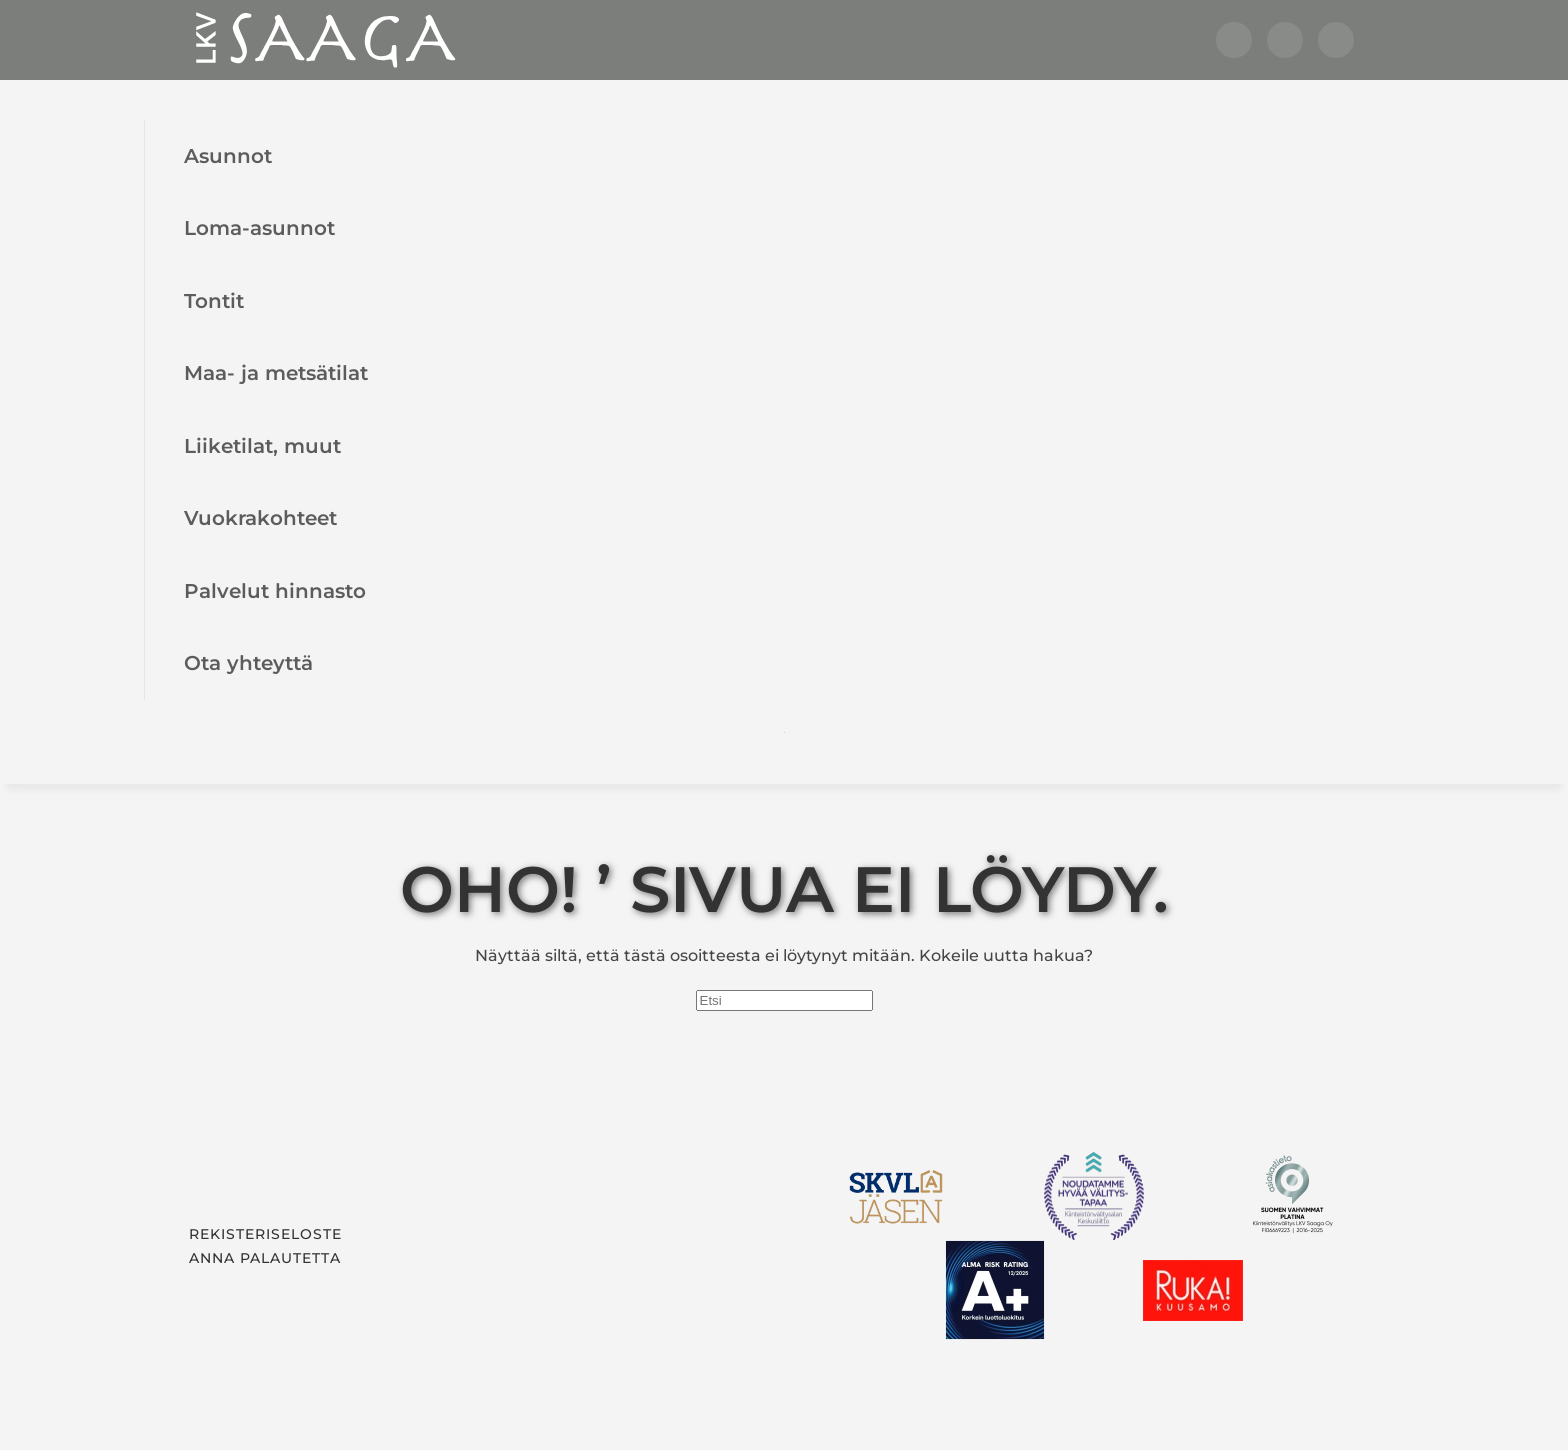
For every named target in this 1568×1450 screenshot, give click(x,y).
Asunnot (228, 155)
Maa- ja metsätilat (276, 372)
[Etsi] (784, 1000)
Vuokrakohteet (260, 517)
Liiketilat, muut (262, 445)
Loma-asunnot (259, 227)
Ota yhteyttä (248, 662)
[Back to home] (324, 40)
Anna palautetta (265, 1258)
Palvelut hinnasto (275, 590)
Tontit (214, 300)
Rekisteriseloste (265, 1234)
